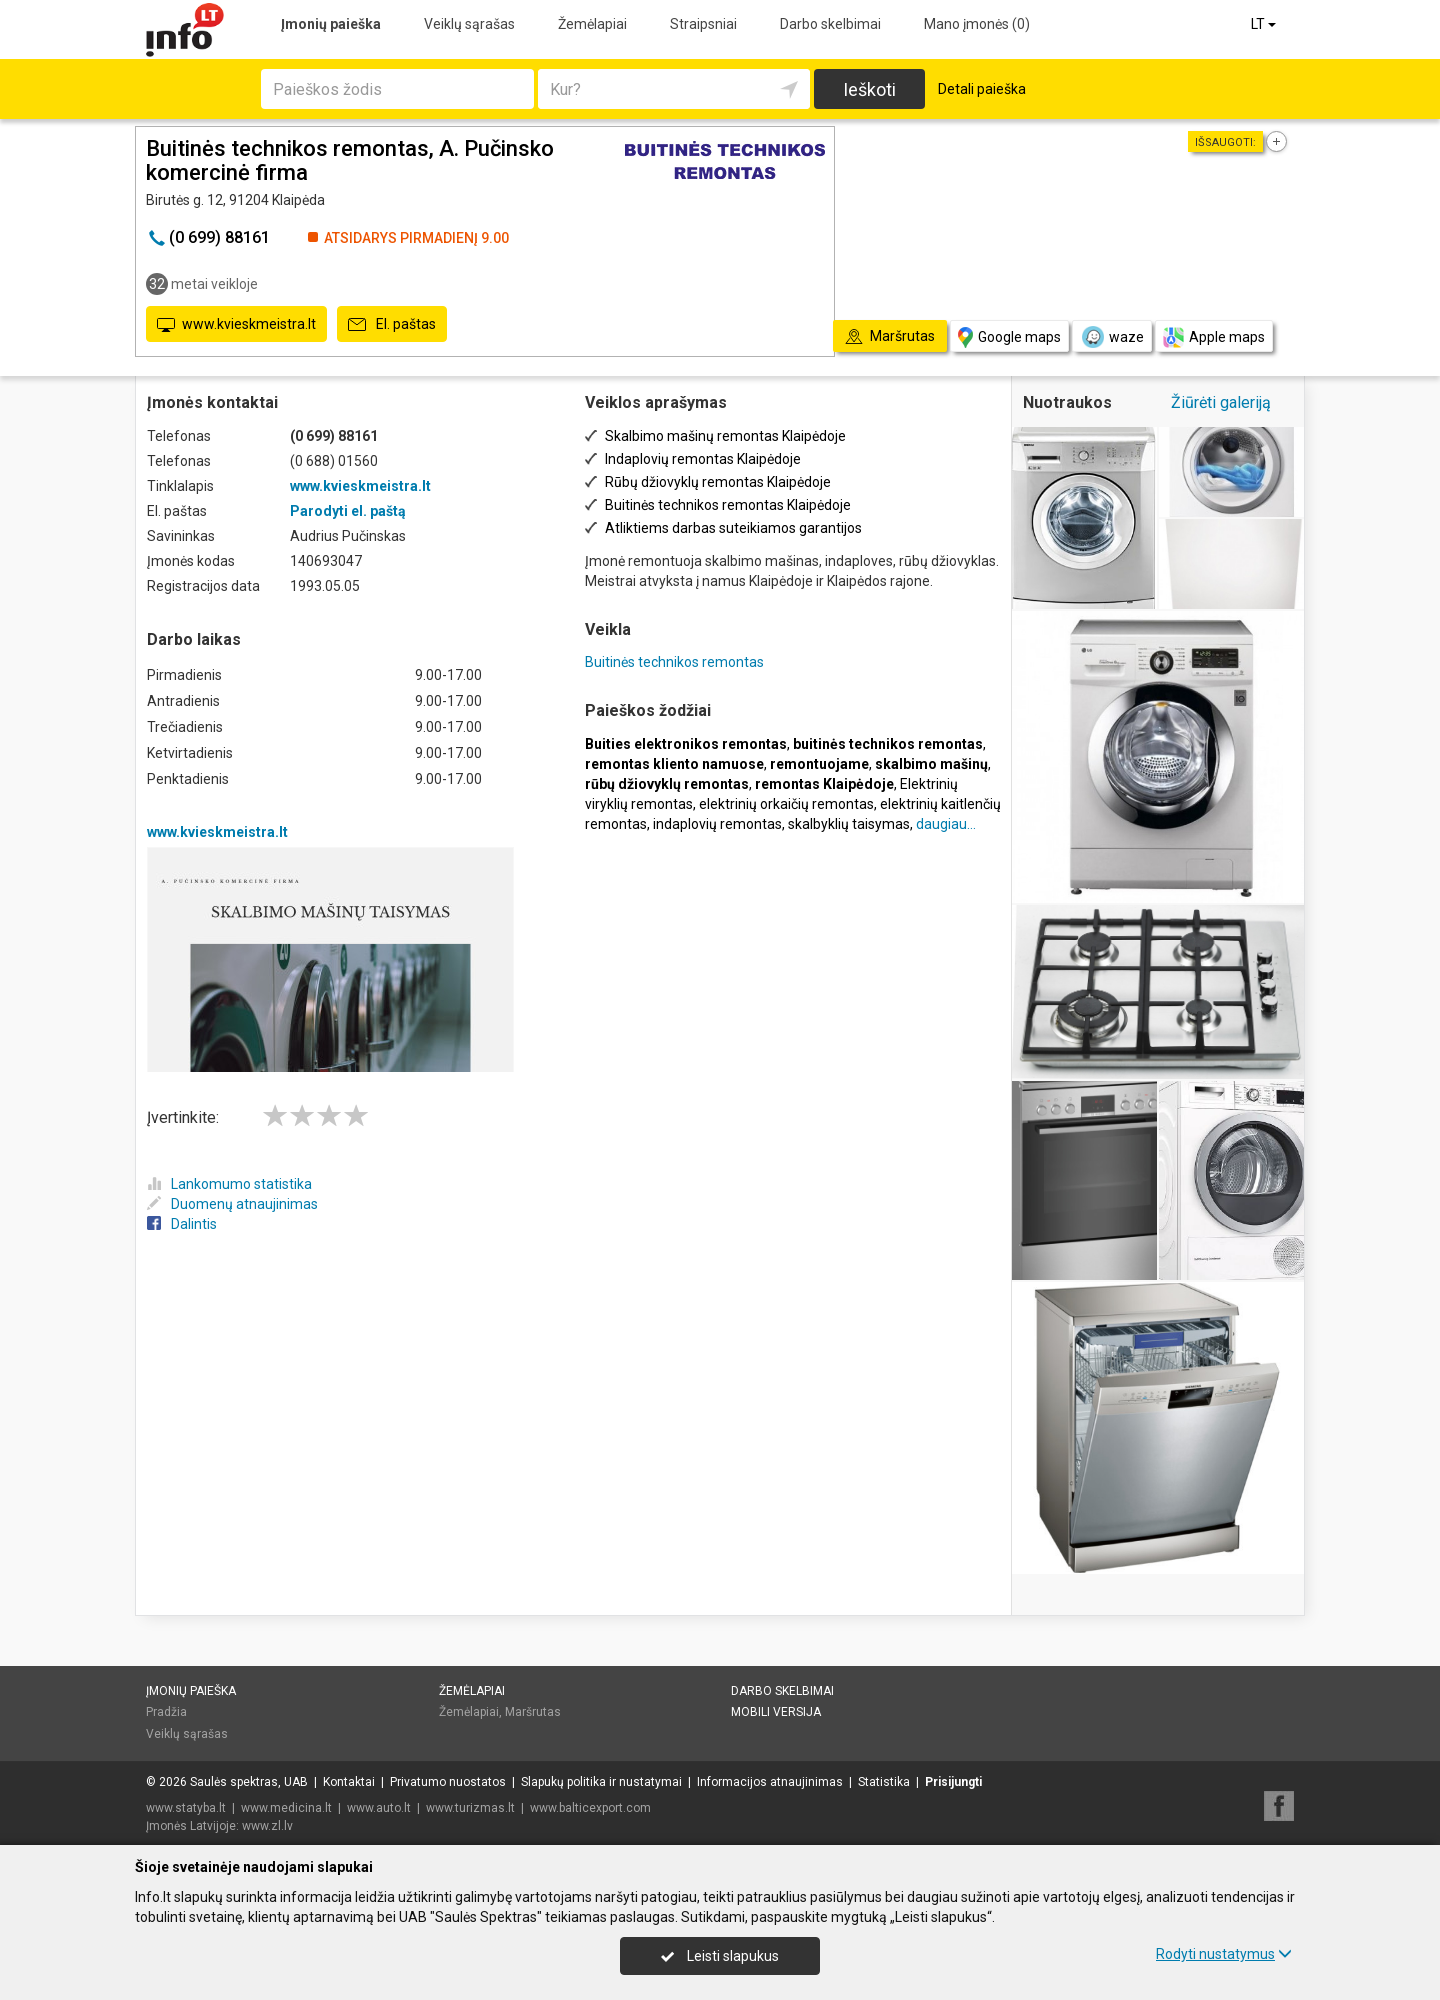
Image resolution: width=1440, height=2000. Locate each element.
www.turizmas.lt (470, 1808)
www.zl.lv (267, 1826)
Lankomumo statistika (229, 1184)
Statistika (884, 1782)
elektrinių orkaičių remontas (786, 804)
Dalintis (182, 1224)
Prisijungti (953, 1782)
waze (1112, 337)
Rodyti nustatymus (1224, 1954)
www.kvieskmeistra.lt (236, 325)
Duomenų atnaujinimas (232, 1204)
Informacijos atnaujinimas (770, 1782)
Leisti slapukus (720, 1956)
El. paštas (392, 325)
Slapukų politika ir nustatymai (601, 1782)
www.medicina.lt (286, 1808)
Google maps (1009, 337)
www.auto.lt (379, 1808)
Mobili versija (776, 1712)
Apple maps (1214, 337)
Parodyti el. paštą (348, 511)
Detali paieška (982, 89)
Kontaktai (349, 1782)
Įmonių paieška (331, 24)
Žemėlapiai (592, 24)
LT (1265, 24)
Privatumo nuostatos (448, 1782)
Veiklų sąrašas (469, 24)
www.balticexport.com (590, 1808)
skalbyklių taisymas (849, 824)
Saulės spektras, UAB (249, 1782)
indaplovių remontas (717, 824)
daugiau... (946, 824)
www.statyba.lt (186, 1808)
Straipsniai (703, 24)
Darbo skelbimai (830, 24)
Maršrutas (533, 1712)
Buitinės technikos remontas (674, 662)
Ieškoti (869, 89)
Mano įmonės (977, 24)
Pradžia (166, 1712)
